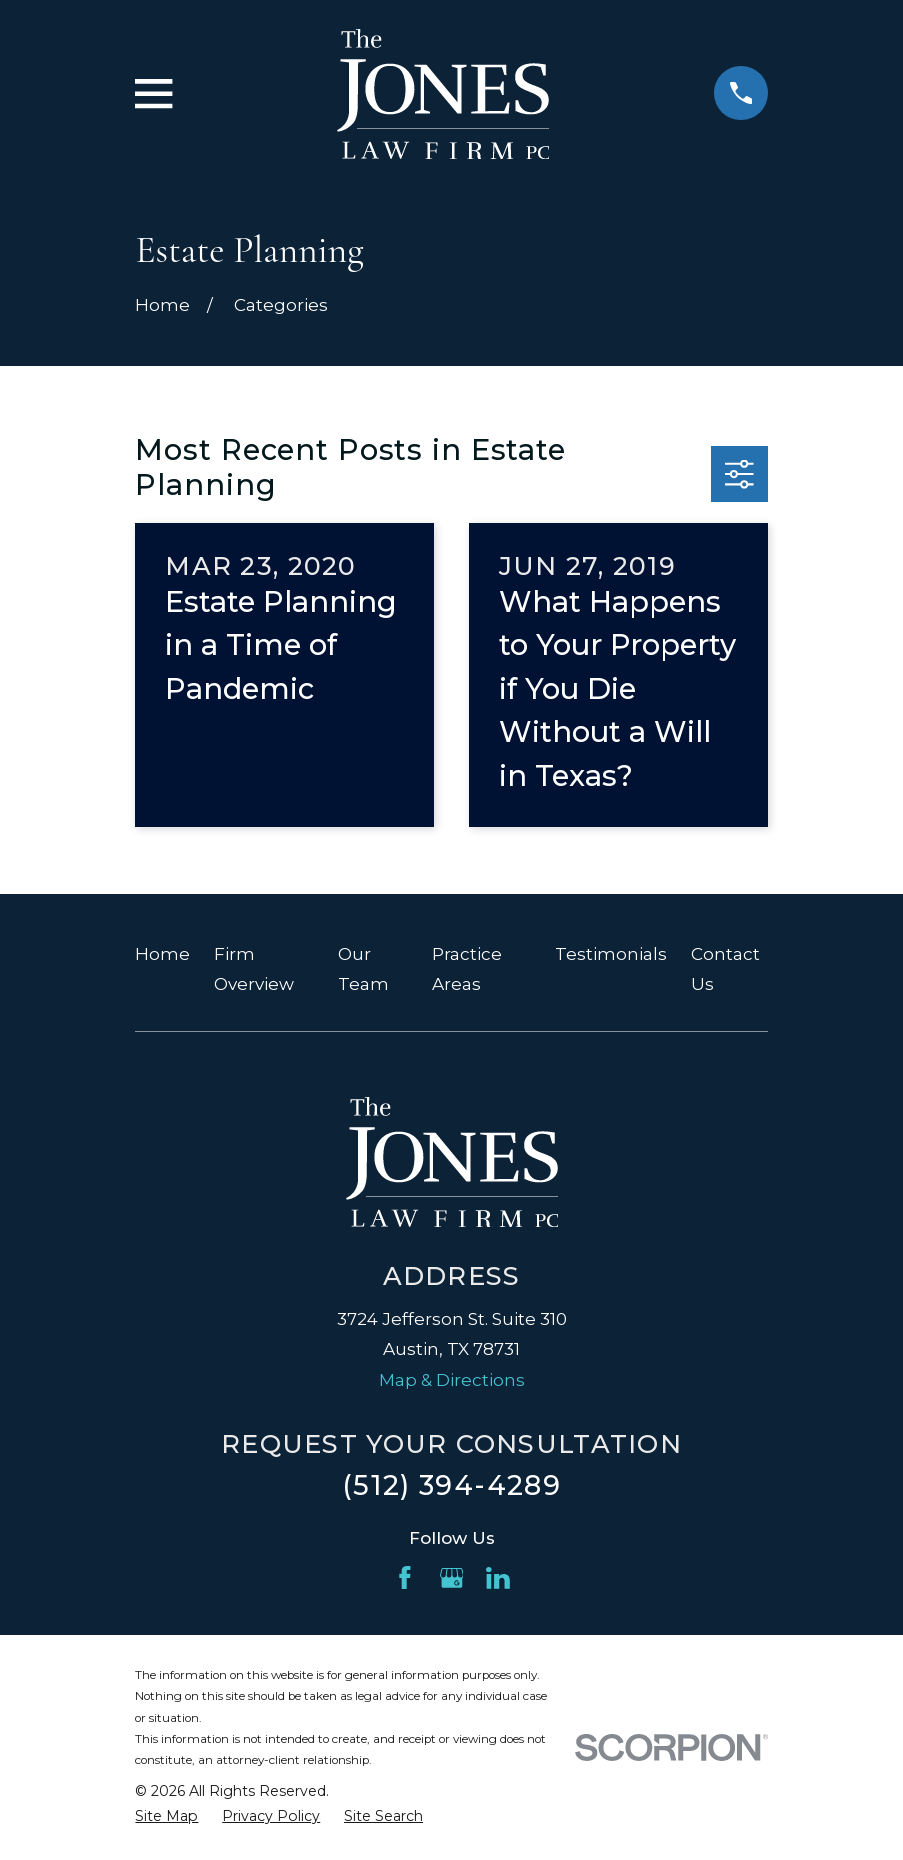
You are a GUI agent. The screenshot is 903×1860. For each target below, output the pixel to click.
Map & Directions (452, 1380)
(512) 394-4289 (451, 1485)
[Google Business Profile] (452, 1578)
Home (162, 954)
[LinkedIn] (498, 1578)
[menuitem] (166, 1817)
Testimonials (611, 954)
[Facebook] (405, 1578)
